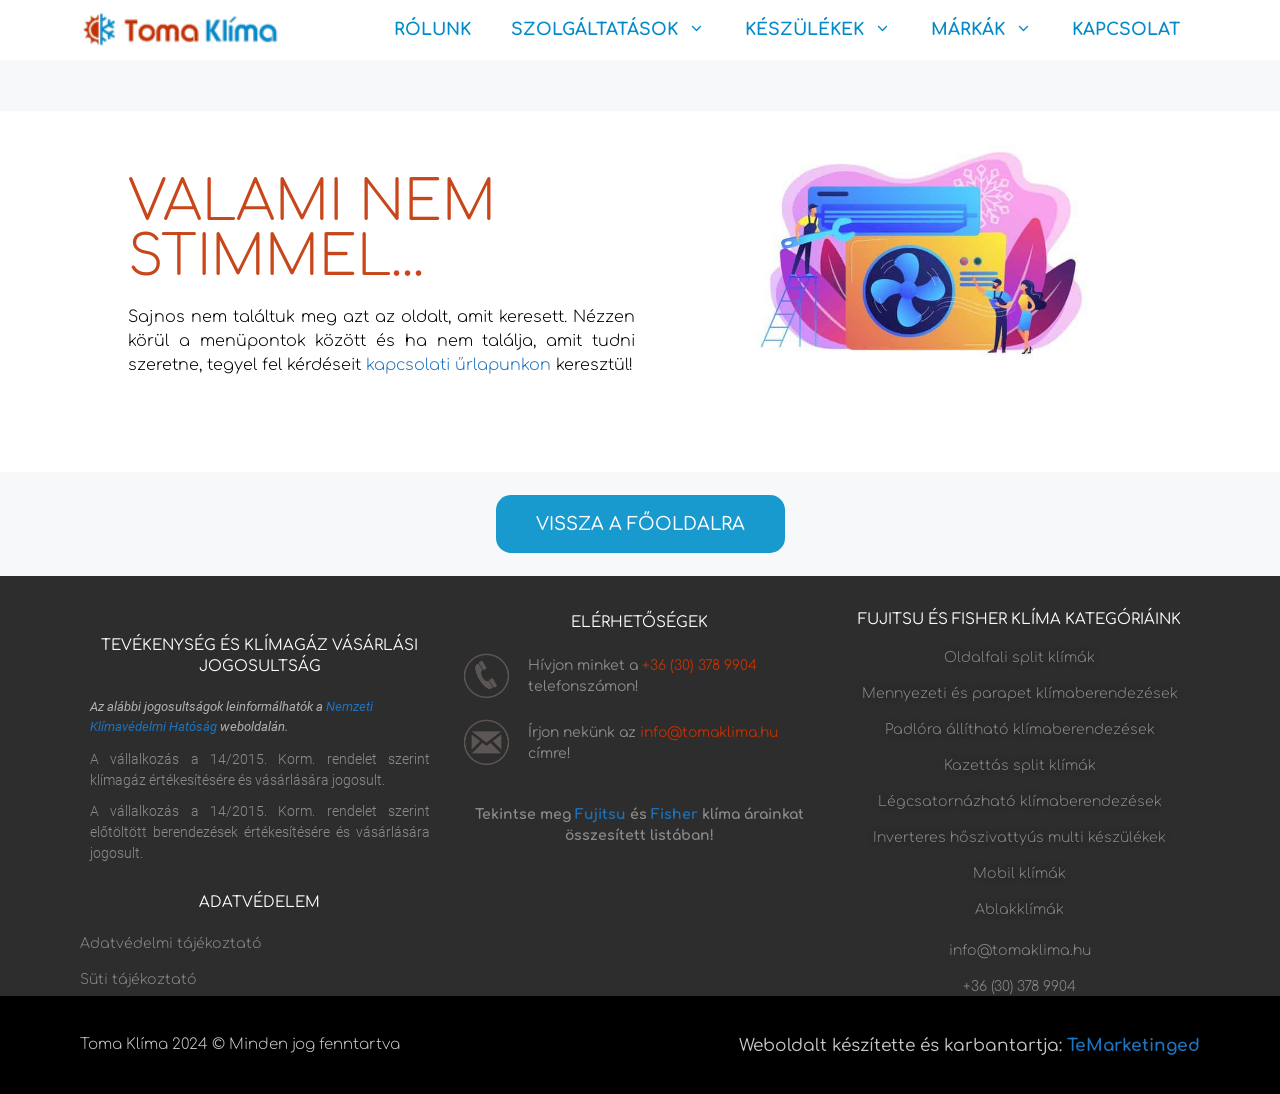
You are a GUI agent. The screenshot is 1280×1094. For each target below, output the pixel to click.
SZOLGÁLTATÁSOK (618, 30)
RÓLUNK (432, 29)
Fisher (674, 814)
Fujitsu (600, 814)
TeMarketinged (1133, 1045)
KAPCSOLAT (1126, 29)
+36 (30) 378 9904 (699, 665)
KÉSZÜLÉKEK (828, 30)
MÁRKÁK (991, 30)
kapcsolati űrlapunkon (458, 365)
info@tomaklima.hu (709, 732)
